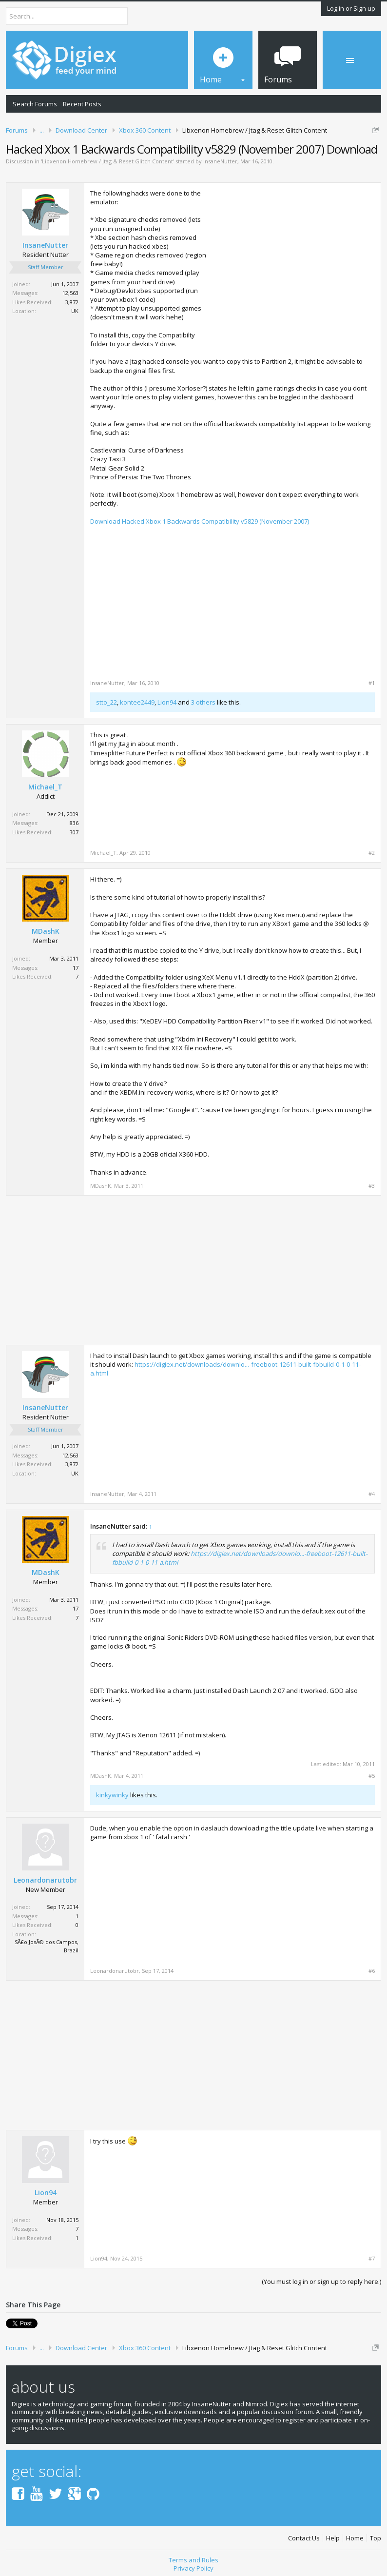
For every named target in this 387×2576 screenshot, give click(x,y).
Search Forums (35, 103)
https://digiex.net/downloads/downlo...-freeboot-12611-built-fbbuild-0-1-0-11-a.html (225, 1368)
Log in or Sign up (351, 8)
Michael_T (45, 787)
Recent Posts (82, 103)
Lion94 (166, 702)
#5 (371, 1775)
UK (74, 311)
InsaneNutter (220, 161)
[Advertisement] (293, 257)
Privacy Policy (193, 2568)
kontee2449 (137, 702)
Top (375, 2538)
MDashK (45, 931)
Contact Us (304, 2538)
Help (333, 2538)
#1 (371, 683)
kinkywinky (112, 1794)
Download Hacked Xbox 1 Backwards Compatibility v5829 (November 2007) (199, 521)
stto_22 (106, 702)
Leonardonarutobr (45, 1880)
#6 (371, 1970)
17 (75, 967)
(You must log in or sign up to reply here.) (321, 2281)
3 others (203, 702)
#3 (371, 1185)
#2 (371, 852)
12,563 (70, 292)
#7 (371, 2258)
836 (74, 822)
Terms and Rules (193, 2560)
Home (355, 2538)
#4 (371, 1494)
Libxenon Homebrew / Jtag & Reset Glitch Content (107, 161)
